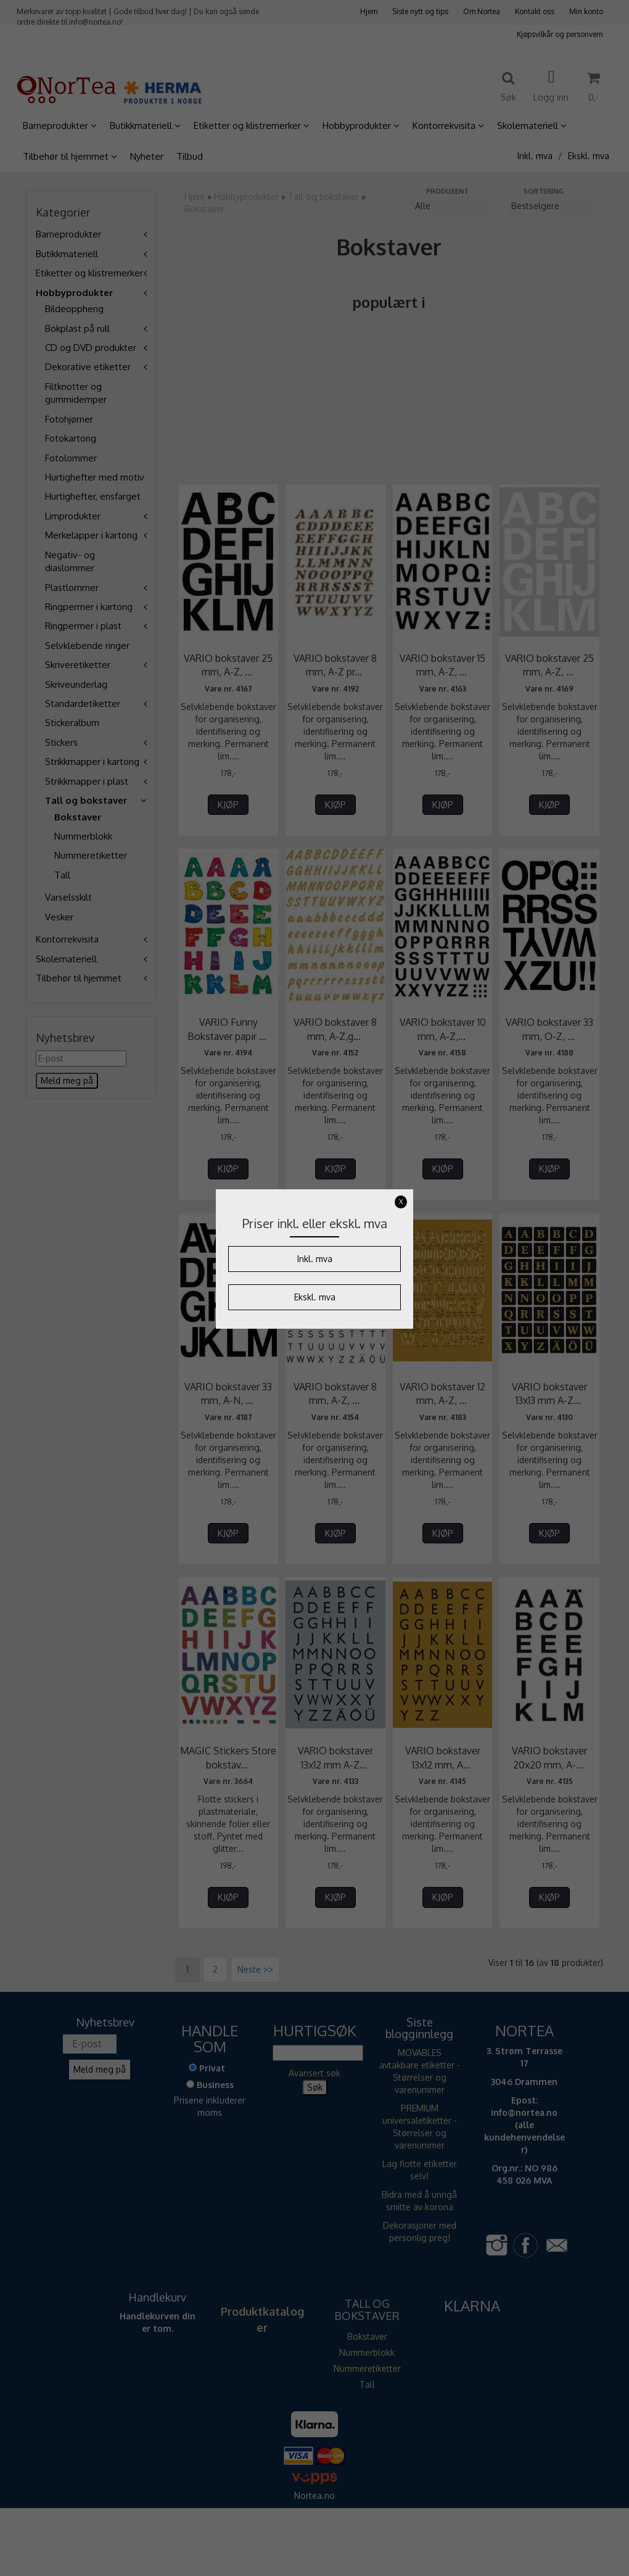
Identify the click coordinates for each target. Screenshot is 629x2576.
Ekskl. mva (314, 1297)
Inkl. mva (314, 1258)
